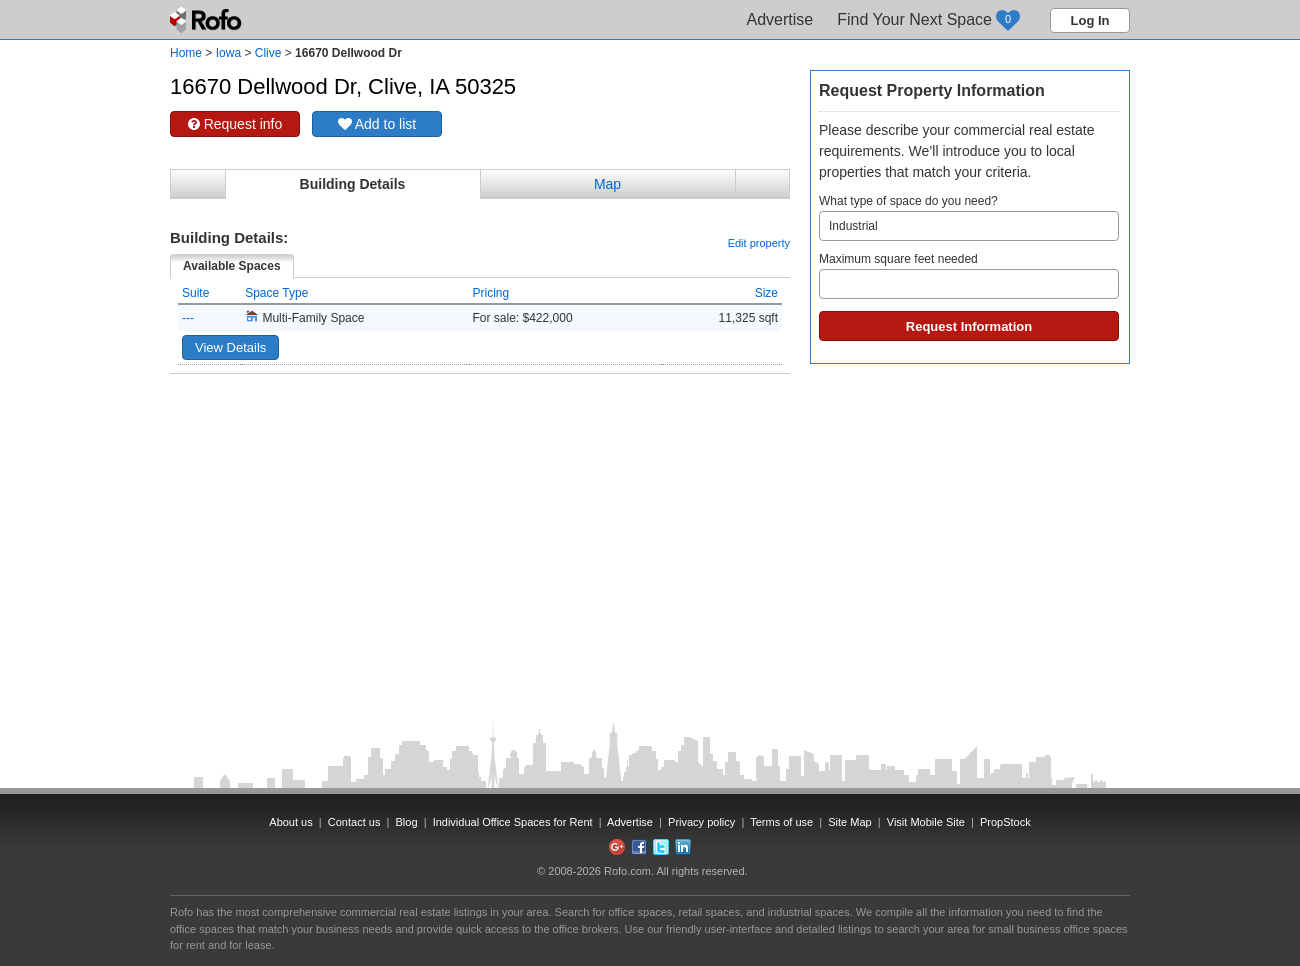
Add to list (377, 124)
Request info (235, 124)
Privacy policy (701, 822)
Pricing (491, 293)
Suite (195, 293)
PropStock (1005, 822)
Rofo (207, 20)
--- (188, 318)
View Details (230, 347)
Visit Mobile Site (926, 822)
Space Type (276, 293)
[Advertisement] (480, 424)
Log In (1090, 20)
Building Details (353, 184)
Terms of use (781, 822)
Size (766, 293)
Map (607, 184)
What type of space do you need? (969, 217)
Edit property (759, 243)
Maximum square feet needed (969, 275)
